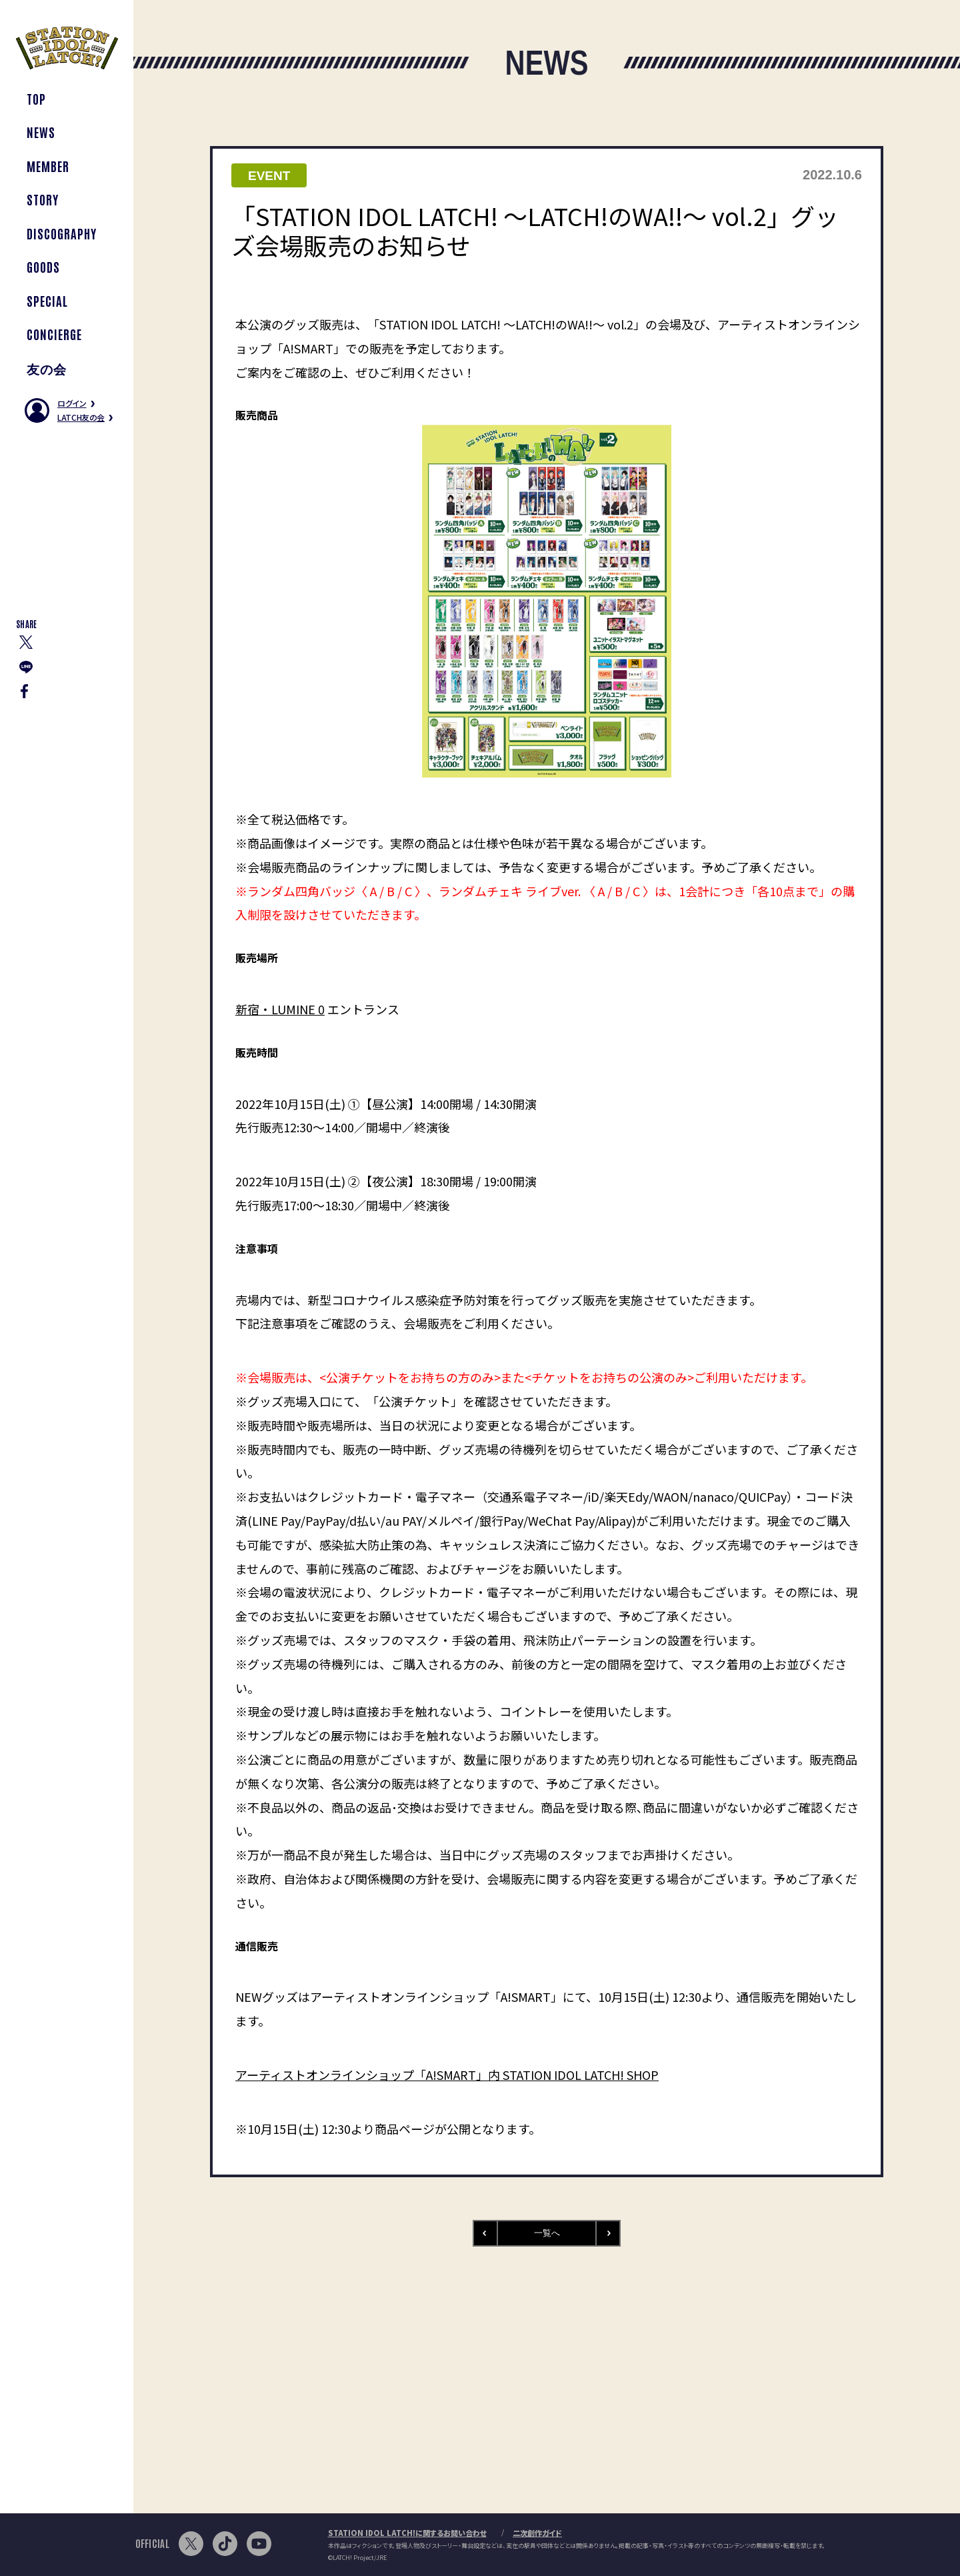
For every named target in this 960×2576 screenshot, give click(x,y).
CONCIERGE (54, 333)
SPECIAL (47, 300)
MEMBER (48, 165)
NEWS (41, 131)
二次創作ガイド (537, 2532)
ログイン (72, 403)
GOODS (43, 266)
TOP (36, 98)
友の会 (47, 367)
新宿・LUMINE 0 (280, 1009)
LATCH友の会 (81, 417)
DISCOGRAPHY (61, 233)
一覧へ (547, 2233)
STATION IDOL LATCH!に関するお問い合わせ (407, 2532)
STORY (43, 199)
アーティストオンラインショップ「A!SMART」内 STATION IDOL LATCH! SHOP (447, 2074)
